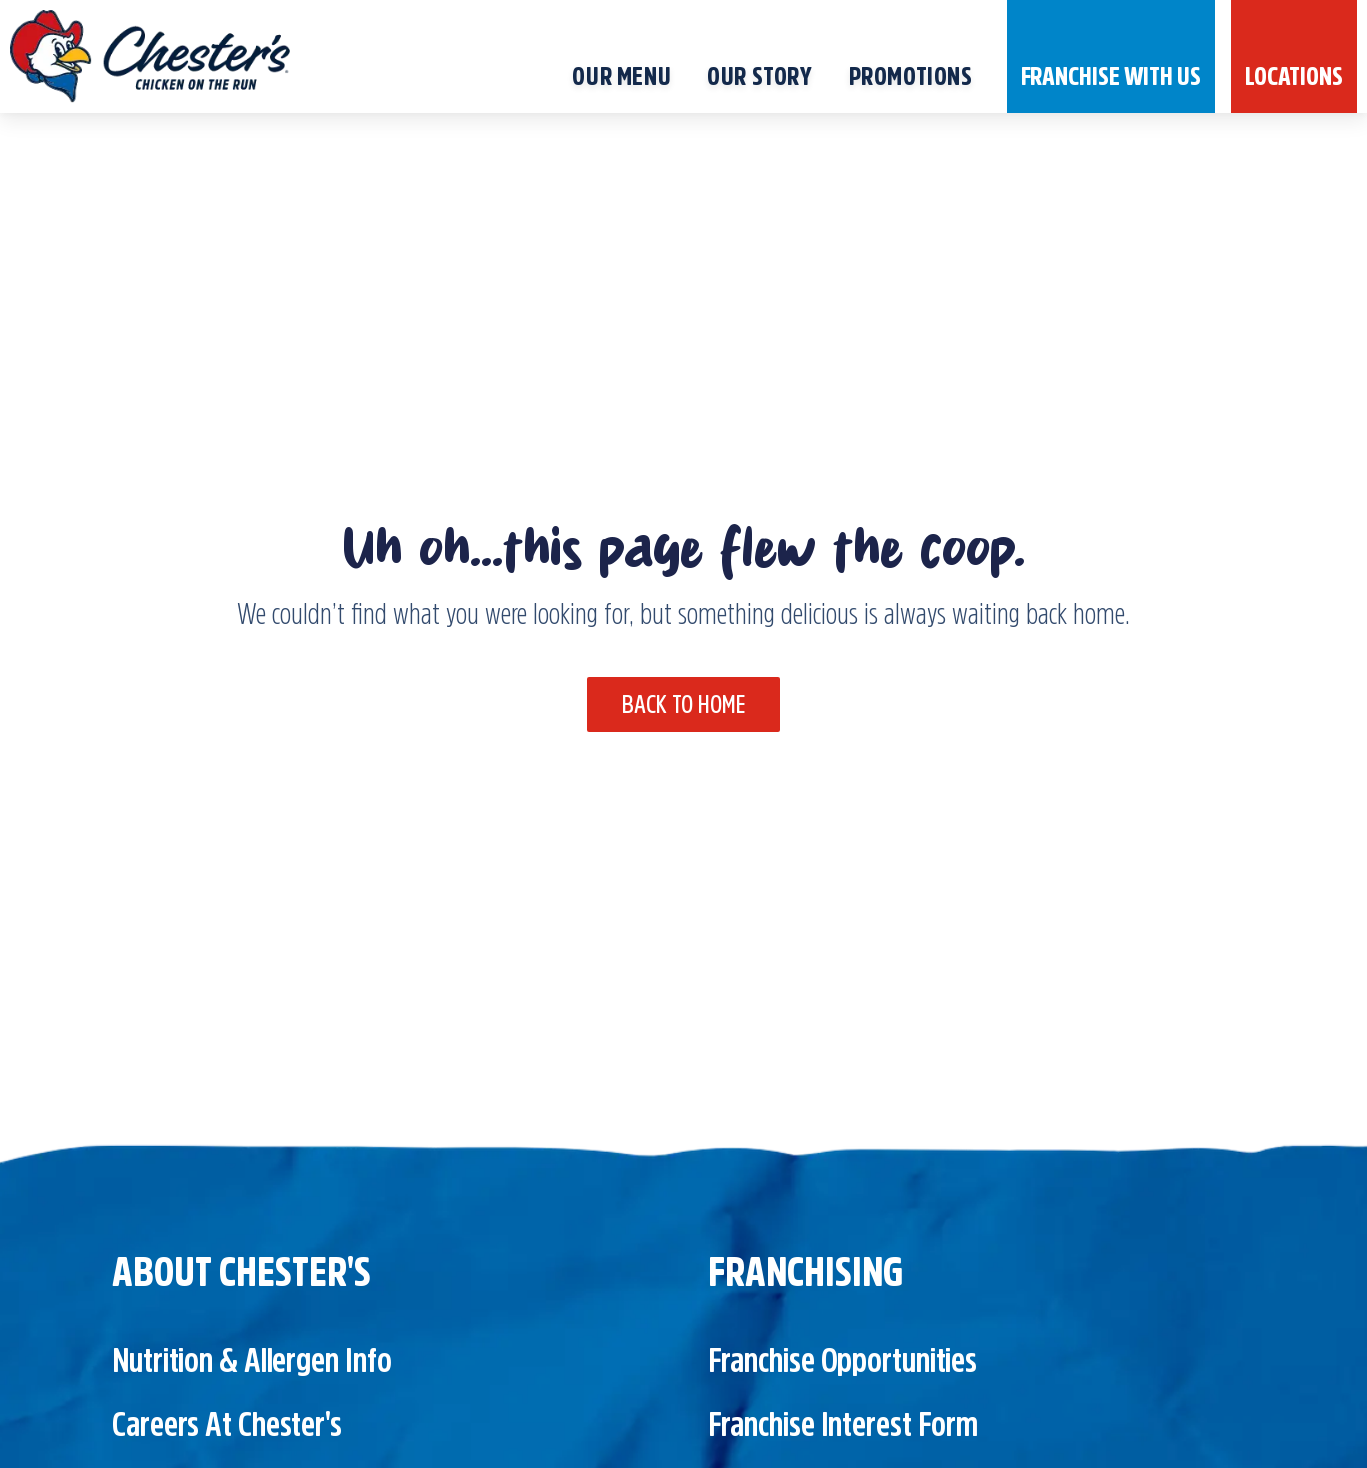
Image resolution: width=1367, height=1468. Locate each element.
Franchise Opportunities (843, 1360)
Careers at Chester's (227, 1424)
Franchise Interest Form (843, 1424)
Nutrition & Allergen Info (252, 1360)
